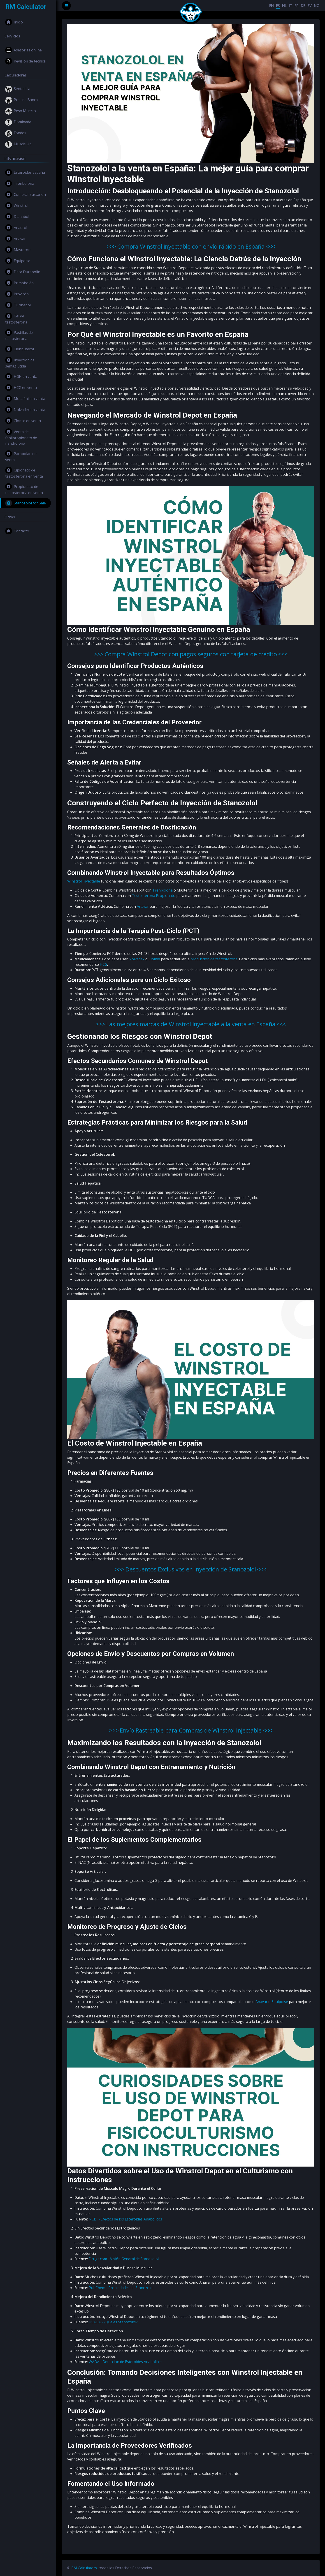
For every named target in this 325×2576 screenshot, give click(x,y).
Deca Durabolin (22, 271)
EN (271, 5)
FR (297, 5)
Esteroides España (25, 172)
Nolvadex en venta (25, 409)
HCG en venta (21, 387)
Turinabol (18, 305)
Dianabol (17, 216)
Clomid (154, 958)
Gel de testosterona (16, 319)
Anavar (15, 238)
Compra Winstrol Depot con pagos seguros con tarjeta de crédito (190, 654)
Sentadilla (17, 89)
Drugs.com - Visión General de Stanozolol (124, 2258)
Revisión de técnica (25, 61)
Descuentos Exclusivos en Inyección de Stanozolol (190, 1569)
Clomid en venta (23, 420)
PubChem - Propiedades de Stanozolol (121, 2287)
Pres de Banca (21, 100)
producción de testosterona (213, 958)
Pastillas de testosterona (19, 335)
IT (290, 5)
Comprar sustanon (25, 194)
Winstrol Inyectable (83, 881)
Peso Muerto (20, 111)
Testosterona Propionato (153, 895)
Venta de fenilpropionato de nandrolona (21, 437)
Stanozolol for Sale (25, 503)
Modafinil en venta (25, 398)
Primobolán (19, 283)
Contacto (17, 531)
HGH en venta (21, 376)
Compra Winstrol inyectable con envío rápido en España (191, 246)
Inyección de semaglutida (20, 363)
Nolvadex (136, 958)
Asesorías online (23, 50)
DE (303, 5)
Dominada (18, 122)
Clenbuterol (19, 349)
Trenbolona (19, 183)
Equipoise (17, 260)
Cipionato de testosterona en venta (24, 473)
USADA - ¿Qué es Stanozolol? (113, 2322)
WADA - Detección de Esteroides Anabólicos (125, 2361)
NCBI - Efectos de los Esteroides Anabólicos (125, 2219)
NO (317, 5)
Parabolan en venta (21, 456)
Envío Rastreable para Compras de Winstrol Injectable (191, 1730)
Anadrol (16, 227)
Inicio (14, 22)
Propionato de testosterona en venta (24, 489)
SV (309, 5)
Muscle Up (18, 144)
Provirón (17, 294)
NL (284, 5)
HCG (103, 964)
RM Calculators (84, 2567)
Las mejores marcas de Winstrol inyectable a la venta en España (190, 1024)
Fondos (15, 133)
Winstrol (16, 205)
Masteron (17, 249)
